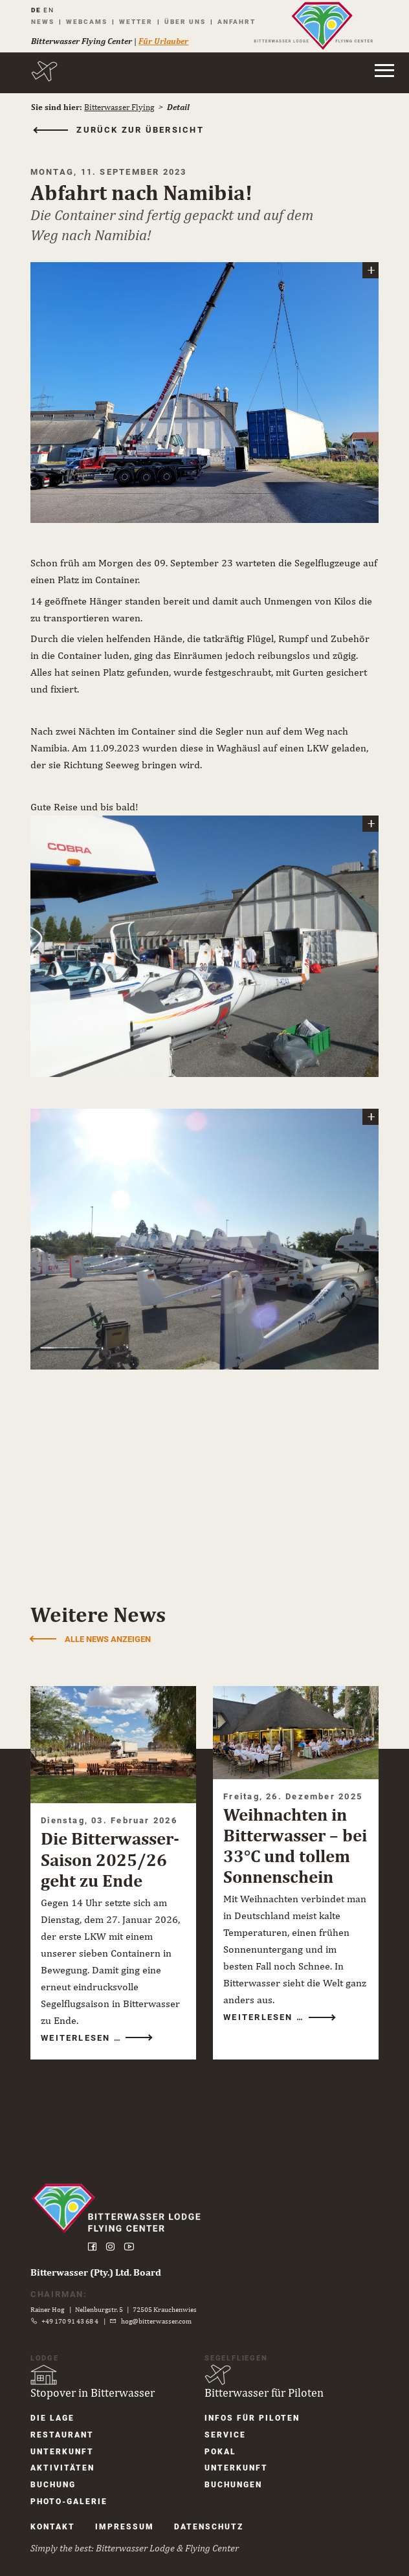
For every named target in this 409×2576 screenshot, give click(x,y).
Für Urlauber (166, 41)
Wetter (138, 21)
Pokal (220, 2438)
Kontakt (56, 2514)
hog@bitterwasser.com (159, 2307)
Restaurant (65, 2421)
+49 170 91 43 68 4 (73, 2307)
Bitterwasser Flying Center (84, 41)
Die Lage (56, 2404)
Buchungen (233, 2471)
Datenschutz (212, 2514)
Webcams (89, 21)
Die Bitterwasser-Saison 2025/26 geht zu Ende (113, 1843)
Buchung (56, 2471)
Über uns (187, 21)
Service (225, 2421)
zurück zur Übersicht (143, 130)
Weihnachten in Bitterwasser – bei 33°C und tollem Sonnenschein (285, 1840)
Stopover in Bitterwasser (96, 2378)
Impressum (127, 2514)
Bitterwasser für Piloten (264, 2378)
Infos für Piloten (252, 2404)
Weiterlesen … (86, 2021)
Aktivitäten (66, 2454)
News (45, 21)
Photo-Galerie (72, 2488)
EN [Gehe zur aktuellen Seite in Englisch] (51, 10)
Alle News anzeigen (111, 1625)
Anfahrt (239, 21)
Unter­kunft (65, 2438)
